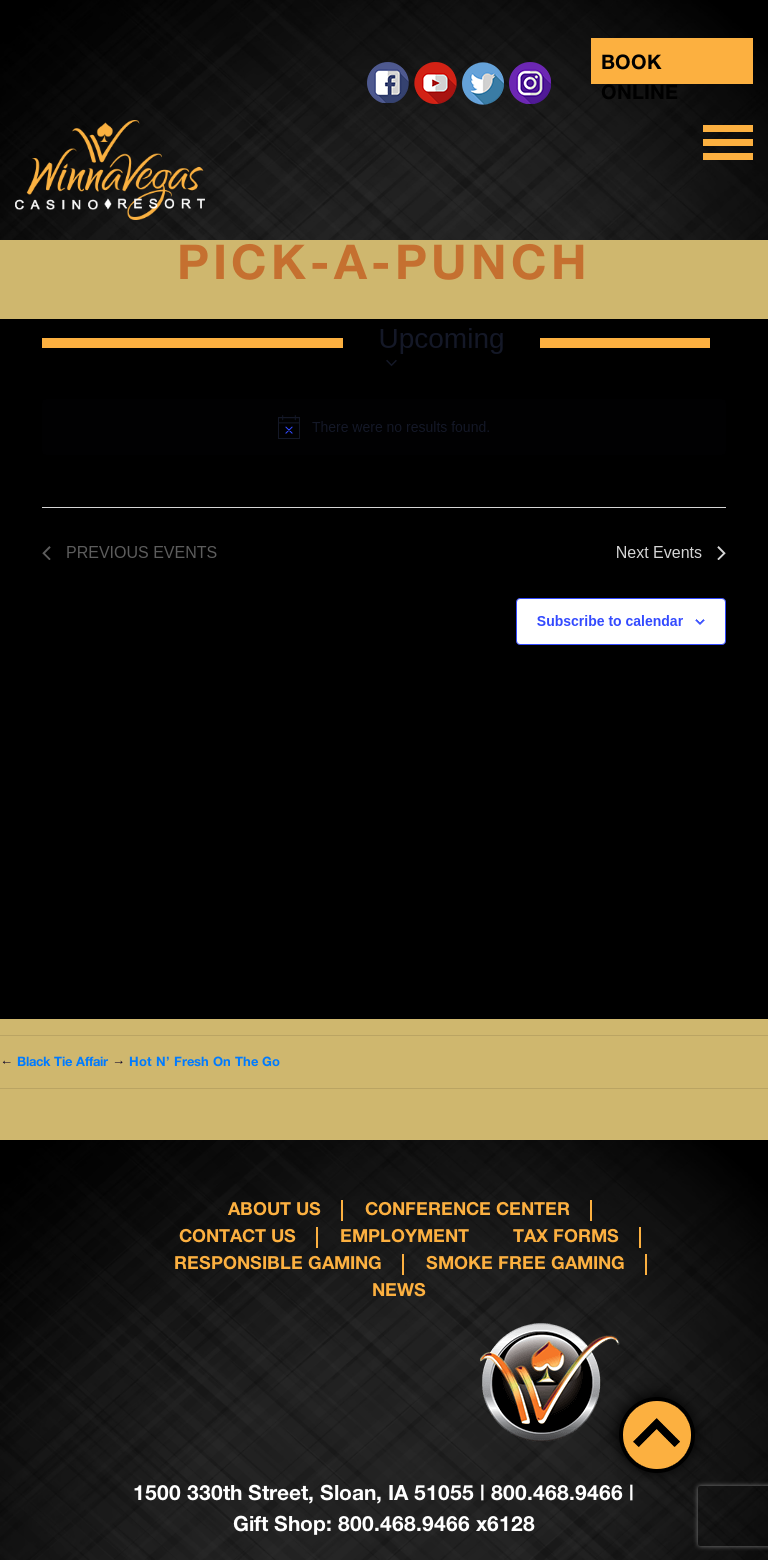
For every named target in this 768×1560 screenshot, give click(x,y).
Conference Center (467, 1208)
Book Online (639, 66)
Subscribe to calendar (610, 621)
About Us (274, 1208)
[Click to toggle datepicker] (441, 343)
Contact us (237, 1235)
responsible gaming (278, 1262)
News (399, 1289)
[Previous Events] (129, 553)
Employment (404, 1235)
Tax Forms (566, 1235)
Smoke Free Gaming (525, 1262)
